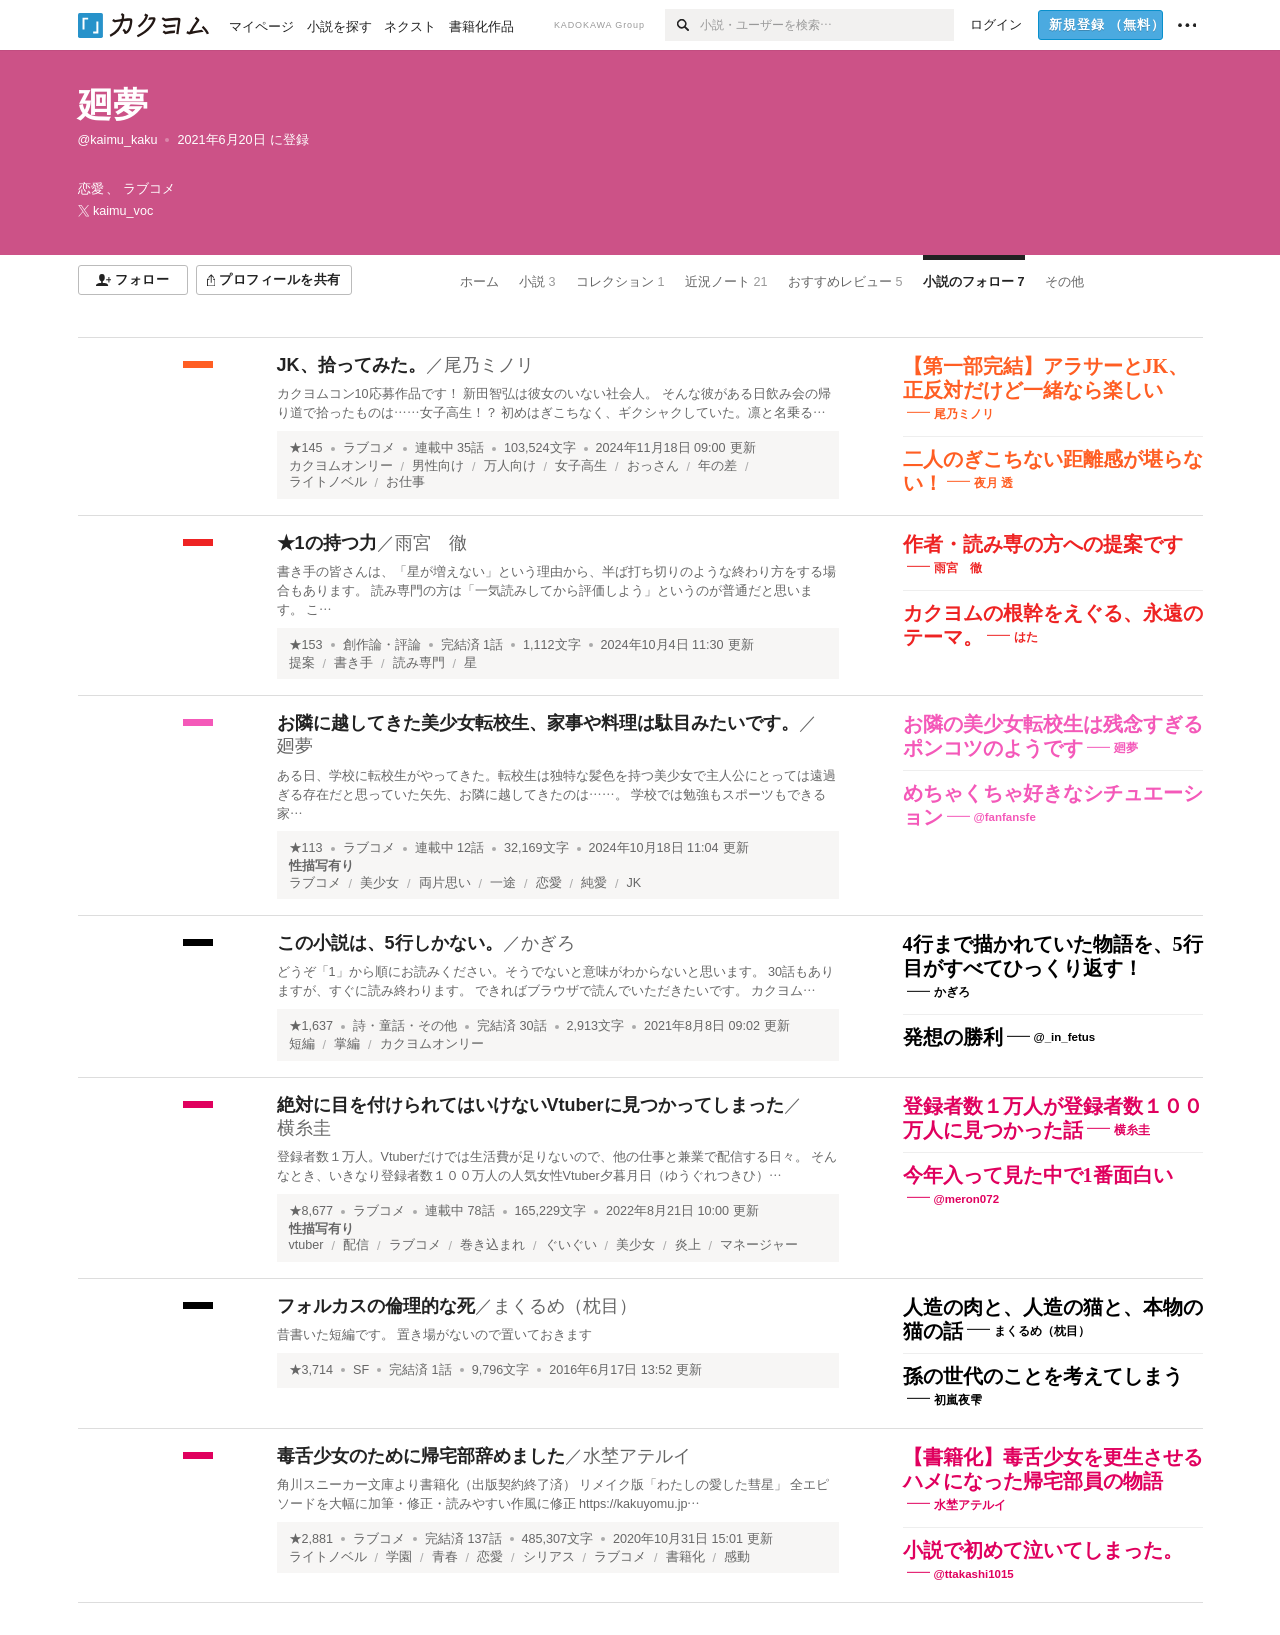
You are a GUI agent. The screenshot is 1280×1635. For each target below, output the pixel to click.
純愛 (594, 883)
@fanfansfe (1005, 817)
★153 (306, 645)
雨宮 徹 (431, 543)
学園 (399, 1557)
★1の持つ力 (327, 543)
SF (361, 1370)
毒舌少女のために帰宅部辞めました (421, 1456)
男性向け (438, 466)
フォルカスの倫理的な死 (376, 1306)
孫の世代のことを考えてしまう (1043, 1376)
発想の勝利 (953, 1037)
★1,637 (311, 1026)
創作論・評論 (382, 645)
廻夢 (113, 104)
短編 (302, 1044)
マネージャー (759, 1245)
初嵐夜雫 (958, 1400)
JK (634, 883)
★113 (306, 848)
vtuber (306, 1245)
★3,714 (311, 1370)
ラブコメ (369, 448)
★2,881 (311, 1539)
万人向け (510, 466)
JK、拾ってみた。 (351, 365)
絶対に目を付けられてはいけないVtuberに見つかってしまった (530, 1105)
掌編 (347, 1044)
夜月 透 (993, 483)
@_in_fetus (1065, 1037)
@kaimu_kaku (118, 140)
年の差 (717, 466)
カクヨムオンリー (341, 466)
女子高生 (581, 466)
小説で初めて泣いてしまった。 (1043, 1550)
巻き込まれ (492, 1245)
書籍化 (685, 1557)
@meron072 (967, 1198)
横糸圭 (304, 1128)
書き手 (353, 663)
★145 (306, 448)
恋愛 (549, 883)
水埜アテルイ (637, 1456)
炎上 (688, 1245)
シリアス (549, 1557)
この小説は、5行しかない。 (390, 943)
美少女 (379, 883)
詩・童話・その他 (405, 1026)
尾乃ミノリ (489, 365)
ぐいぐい (571, 1245)
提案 (302, 663)
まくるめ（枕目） (565, 1306)
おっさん (653, 466)
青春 (445, 1557)
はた (1026, 637)
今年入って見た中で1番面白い (1038, 1175)
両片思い (445, 883)
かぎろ (548, 943)
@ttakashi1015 (974, 1574)
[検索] (682, 25)
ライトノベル (328, 482)
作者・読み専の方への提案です (1043, 544)
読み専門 (419, 663)
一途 (503, 883)
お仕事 (405, 482)
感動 (737, 1557)
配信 (356, 1245)
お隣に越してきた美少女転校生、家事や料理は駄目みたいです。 (538, 723)
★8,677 (311, 1211)
